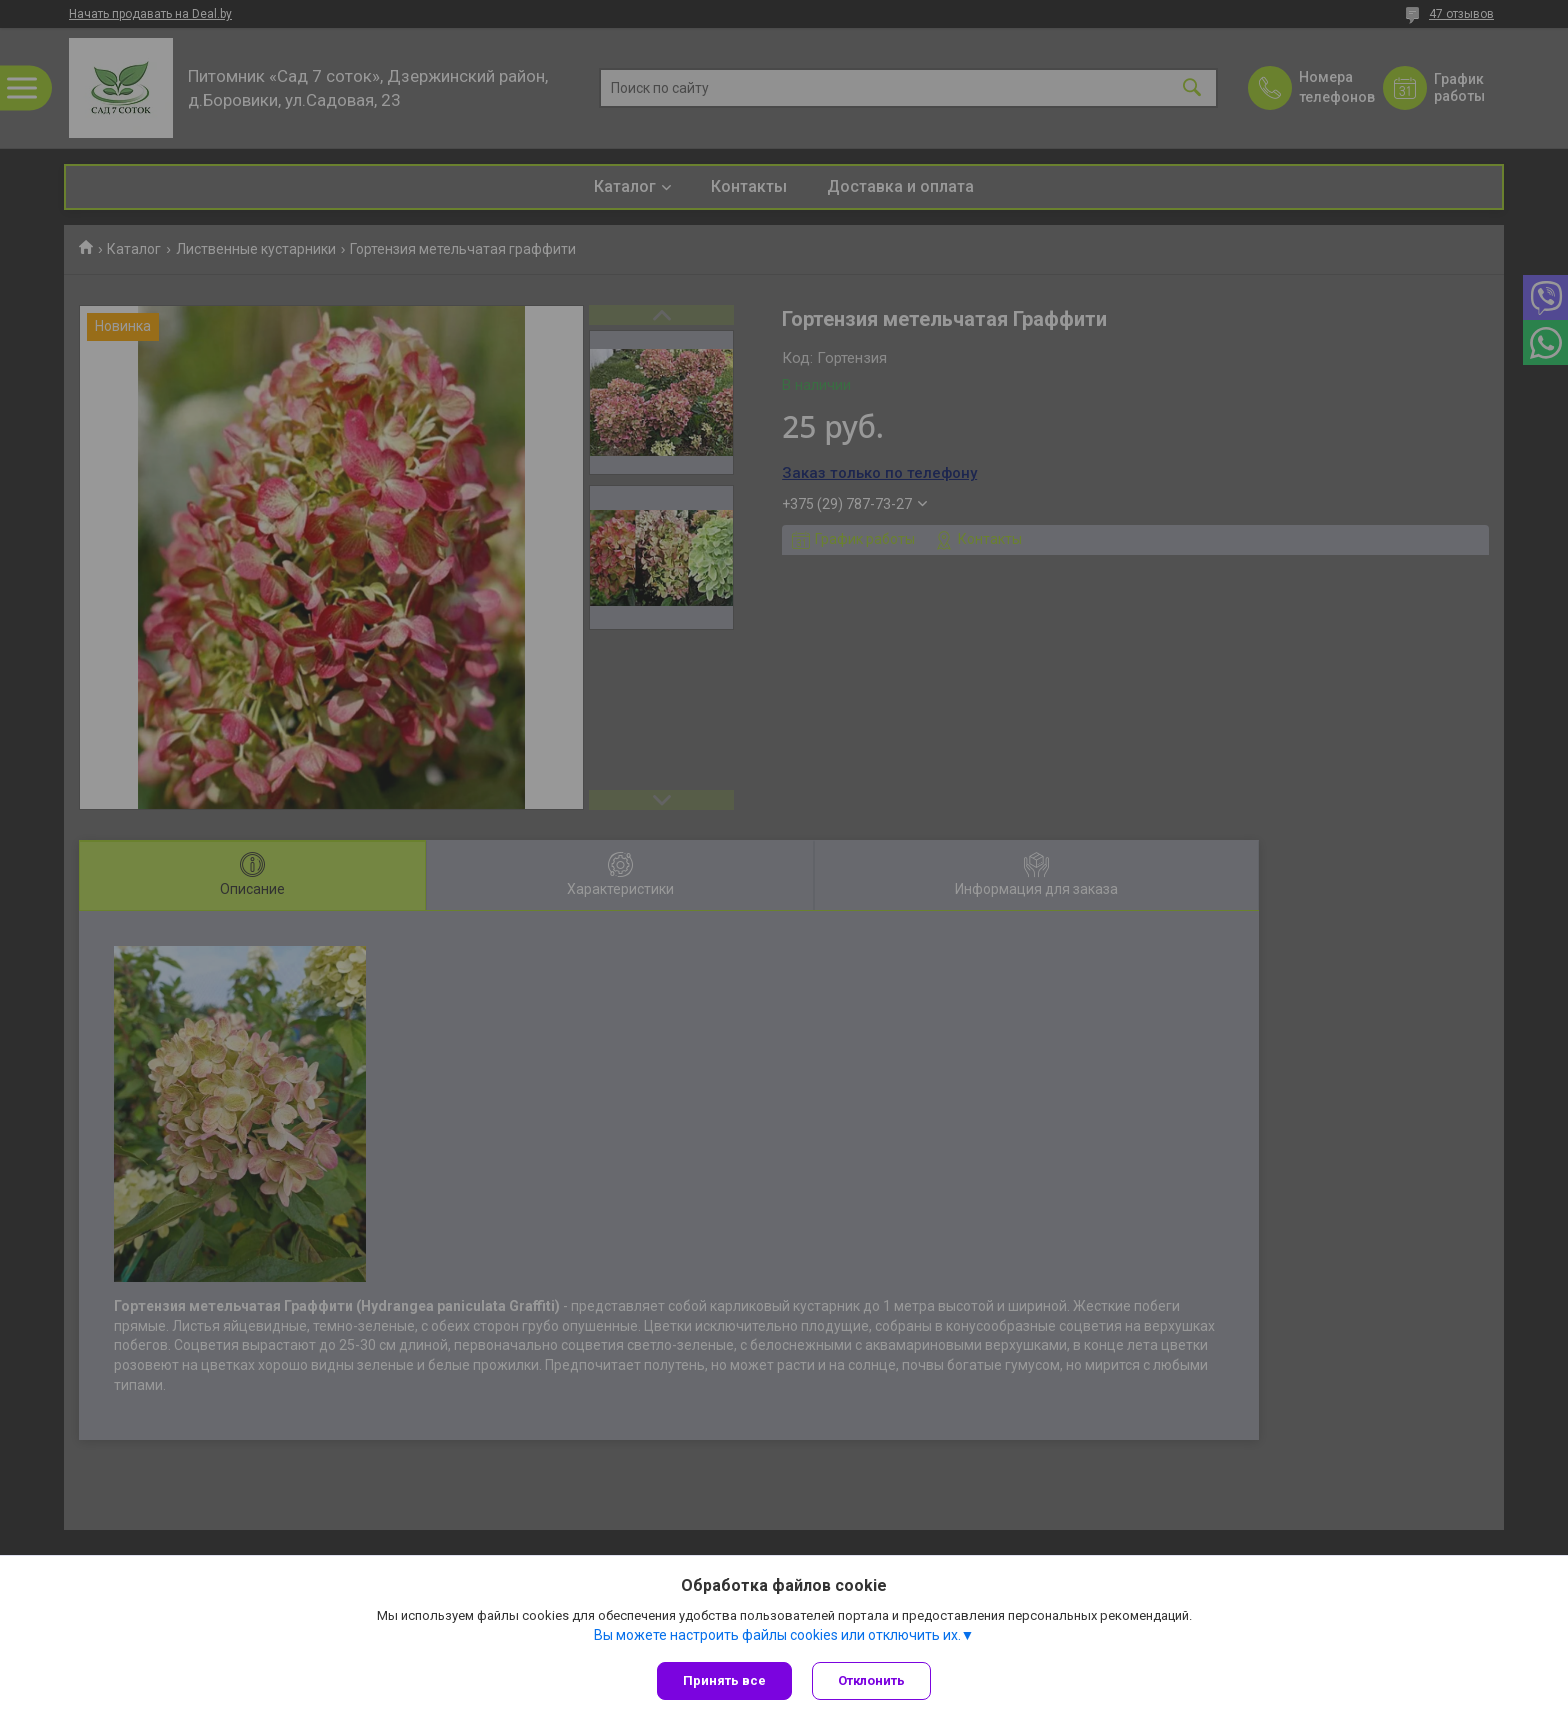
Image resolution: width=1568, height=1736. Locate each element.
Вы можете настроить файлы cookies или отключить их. (777, 1635)
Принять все (724, 1680)
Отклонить (871, 1680)
